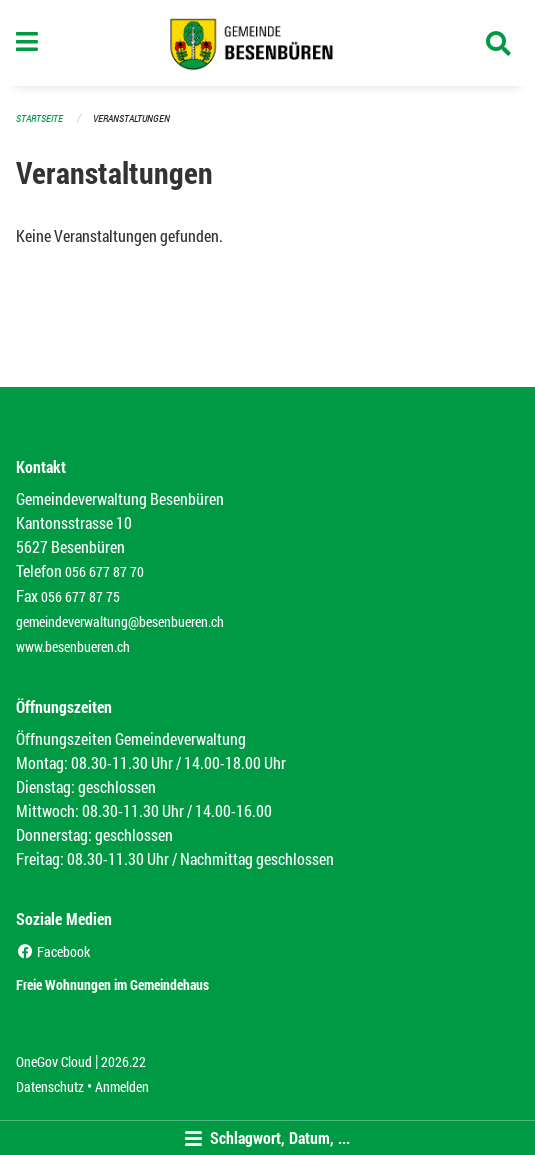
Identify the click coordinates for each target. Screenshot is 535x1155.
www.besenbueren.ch (73, 646)
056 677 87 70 (104, 571)
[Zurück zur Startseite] (267, 43)
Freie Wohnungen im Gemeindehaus (112, 984)
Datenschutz (50, 1086)
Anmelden (122, 1086)
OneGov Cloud (54, 1061)
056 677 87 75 (80, 596)
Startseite (39, 118)
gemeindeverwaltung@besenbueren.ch (120, 621)
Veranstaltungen (131, 118)
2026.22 (123, 1061)
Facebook (53, 951)
